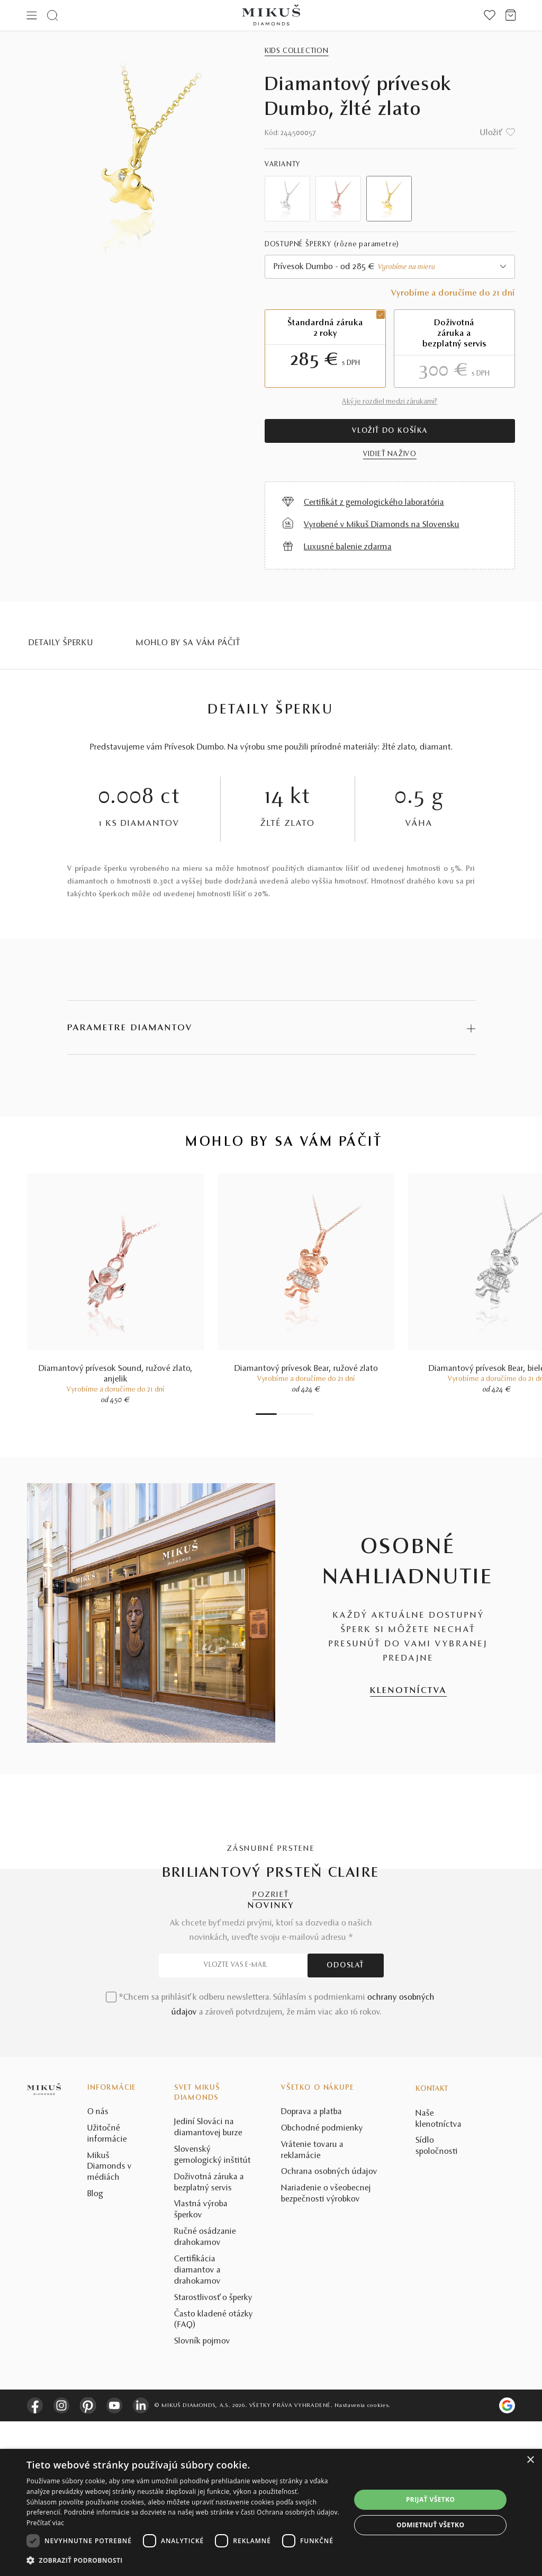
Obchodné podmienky (322, 2283)
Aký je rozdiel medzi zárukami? (389, 402)
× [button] (530, 2460)
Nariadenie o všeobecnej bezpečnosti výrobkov (326, 2349)
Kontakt (431, 2244)
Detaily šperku (61, 643)
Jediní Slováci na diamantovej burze (208, 2282)
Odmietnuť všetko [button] (430, 2524)
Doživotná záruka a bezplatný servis (209, 2337)
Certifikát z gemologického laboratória (374, 502)
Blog (95, 2349)
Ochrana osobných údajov (329, 2327)
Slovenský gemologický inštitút (212, 2310)
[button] (183, 2560)
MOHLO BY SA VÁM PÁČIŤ (188, 643)
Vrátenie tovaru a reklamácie (312, 2305)
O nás (98, 2266)
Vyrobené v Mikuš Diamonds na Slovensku (381, 525)
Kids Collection (297, 51)
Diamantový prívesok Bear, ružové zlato (306, 1369)
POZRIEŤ (271, 1895)
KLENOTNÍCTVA (408, 1691)
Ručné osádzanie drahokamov (205, 2392)
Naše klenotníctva (438, 2274)
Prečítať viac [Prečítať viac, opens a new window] (45, 2522)
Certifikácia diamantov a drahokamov (197, 2425)
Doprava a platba (311, 2266)
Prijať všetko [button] (430, 2499)
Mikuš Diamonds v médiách (109, 2321)
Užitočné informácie (107, 2288)
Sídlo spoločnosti (436, 2301)
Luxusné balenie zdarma (348, 547)
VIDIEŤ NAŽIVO (390, 454)
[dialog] (271, 2512)
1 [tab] (266, 1414)
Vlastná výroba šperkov (201, 2365)
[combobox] (390, 267)
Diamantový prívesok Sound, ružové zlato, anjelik (116, 1374)
